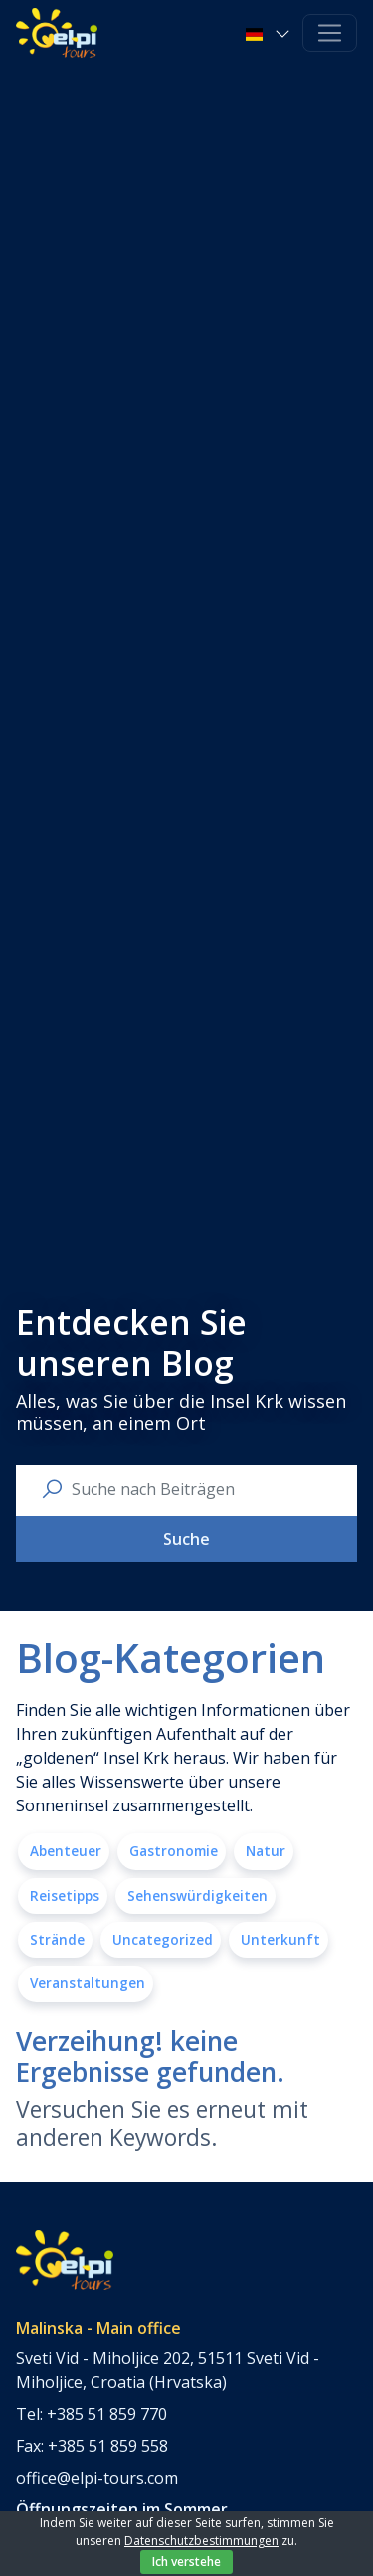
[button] (270, 33)
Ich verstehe (186, 2561)
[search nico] (202, 1489)
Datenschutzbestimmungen (201, 2540)
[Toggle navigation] (329, 33)
